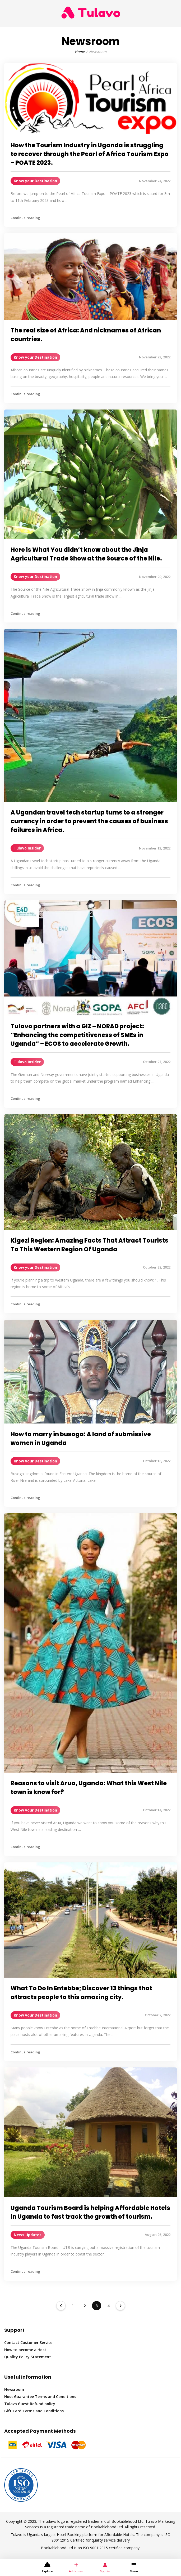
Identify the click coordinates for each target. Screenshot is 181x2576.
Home (80, 51)
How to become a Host (25, 2349)
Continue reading (25, 217)
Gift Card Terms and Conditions (34, 2410)
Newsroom (14, 2389)
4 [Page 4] (108, 2305)
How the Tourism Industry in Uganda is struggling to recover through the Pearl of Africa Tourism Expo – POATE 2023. (90, 154)
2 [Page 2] (84, 2305)
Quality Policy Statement (27, 2356)
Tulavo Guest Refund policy (29, 2403)
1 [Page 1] (73, 2305)
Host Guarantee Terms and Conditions (40, 2396)
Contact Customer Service (28, 2342)
